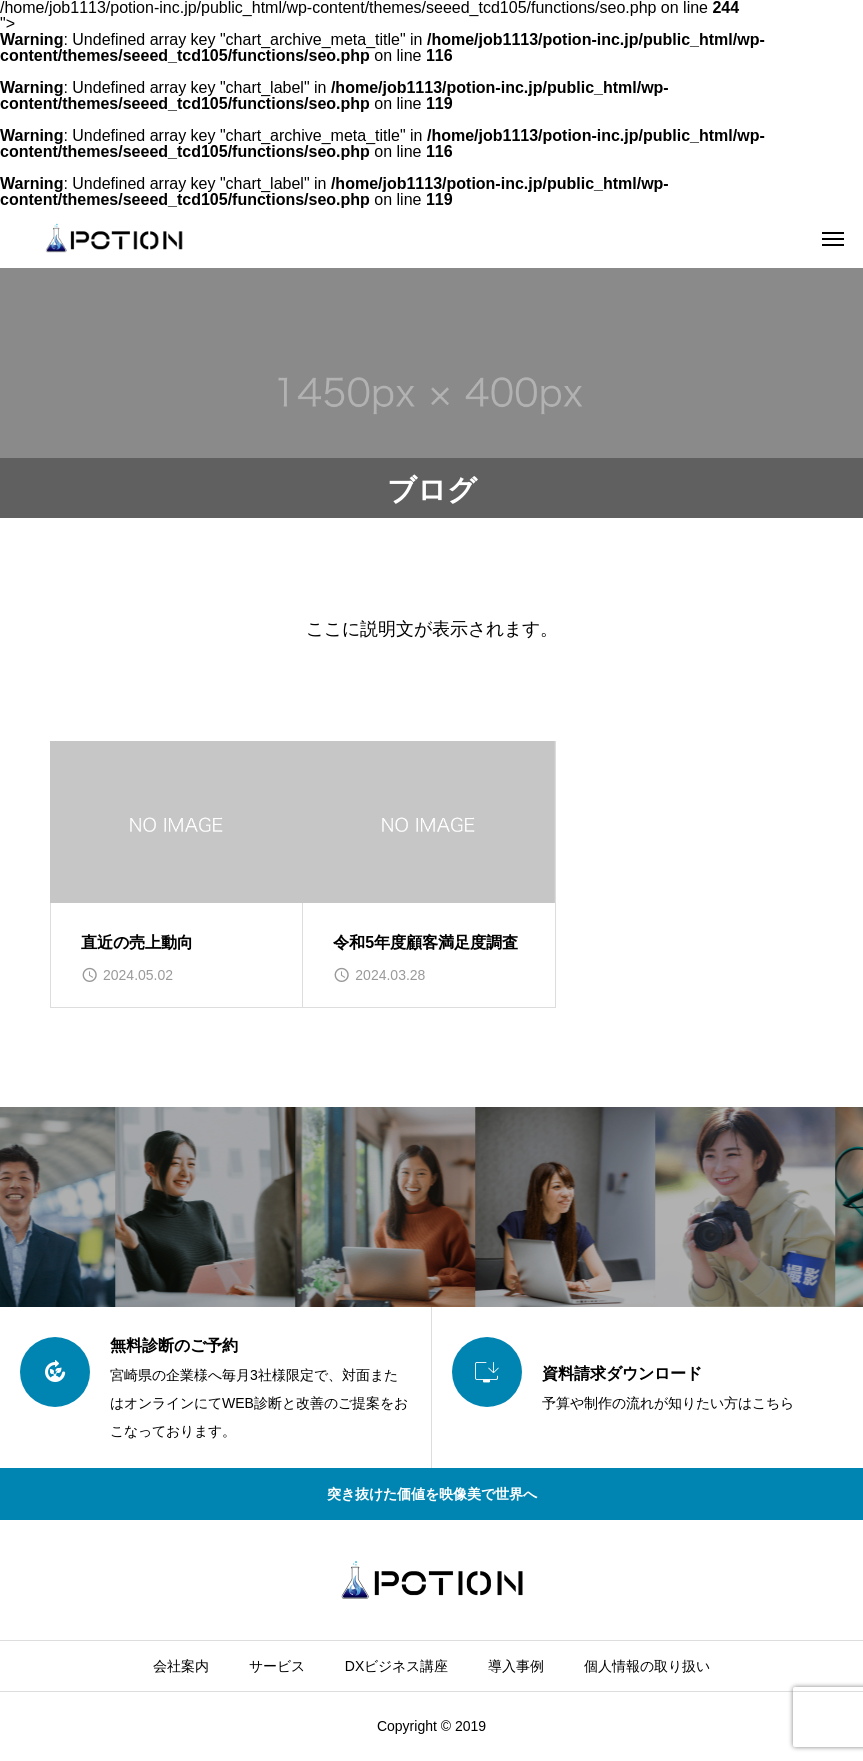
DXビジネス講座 (396, 1666)
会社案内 (181, 1666)
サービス (277, 1666)
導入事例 (516, 1666)
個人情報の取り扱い (647, 1666)
